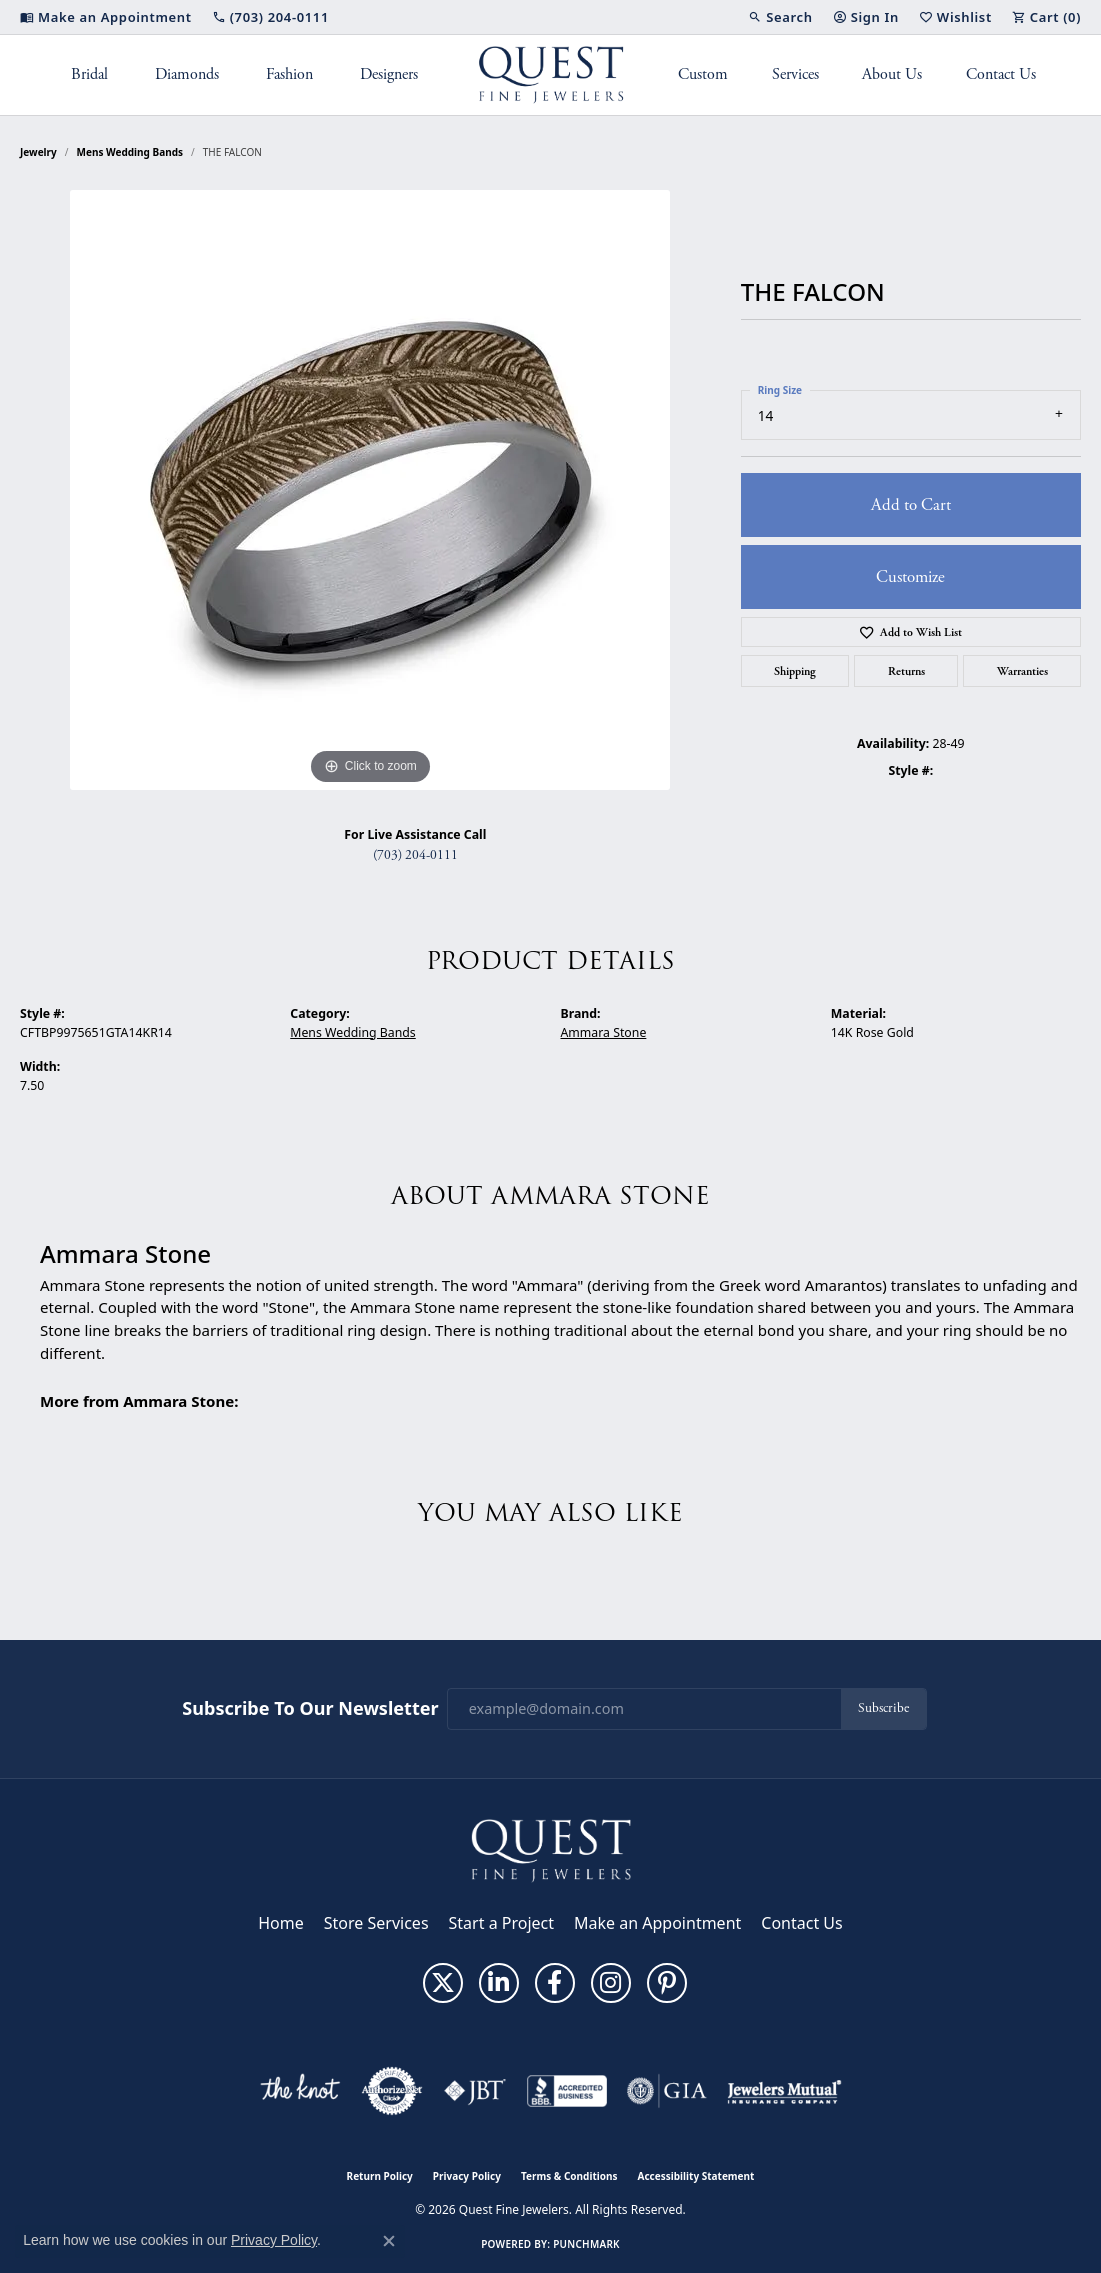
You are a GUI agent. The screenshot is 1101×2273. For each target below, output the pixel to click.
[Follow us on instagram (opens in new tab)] (611, 1983)
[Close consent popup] (389, 2241)
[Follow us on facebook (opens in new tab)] (555, 1983)
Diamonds (187, 74)
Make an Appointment (657, 1923)
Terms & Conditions (569, 2176)
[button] (780, 17)
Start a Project (501, 1923)
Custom (703, 74)
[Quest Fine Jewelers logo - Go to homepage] (550, 75)
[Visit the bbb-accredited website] (567, 2091)
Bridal (89, 74)
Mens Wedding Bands (130, 152)
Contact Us (1001, 74)
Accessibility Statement (696, 2176)
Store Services (376, 1923)
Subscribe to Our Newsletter (310, 1709)
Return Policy (380, 2176)
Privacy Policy (467, 2176)
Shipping (795, 671)
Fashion (289, 74)
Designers (389, 74)
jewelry (38, 152)
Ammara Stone (604, 1032)
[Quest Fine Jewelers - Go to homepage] (551, 1849)
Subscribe (883, 1708)
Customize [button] (910, 577)
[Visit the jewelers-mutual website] (784, 2091)
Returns (906, 671)
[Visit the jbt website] (475, 2091)
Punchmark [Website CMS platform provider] (586, 2244)
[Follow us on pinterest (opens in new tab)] (667, 1983)
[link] (106, 17)
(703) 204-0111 (415, 855)
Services (795, 74)
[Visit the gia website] (667, 2091)
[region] (370, 490)
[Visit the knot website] (300, 2091)
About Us (892, 74)
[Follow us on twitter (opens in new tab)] (443, 1983)
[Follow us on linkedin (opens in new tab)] (499, 1983)
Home (281, 1923)
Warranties (1022, 671)
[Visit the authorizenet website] (392, 2091)
